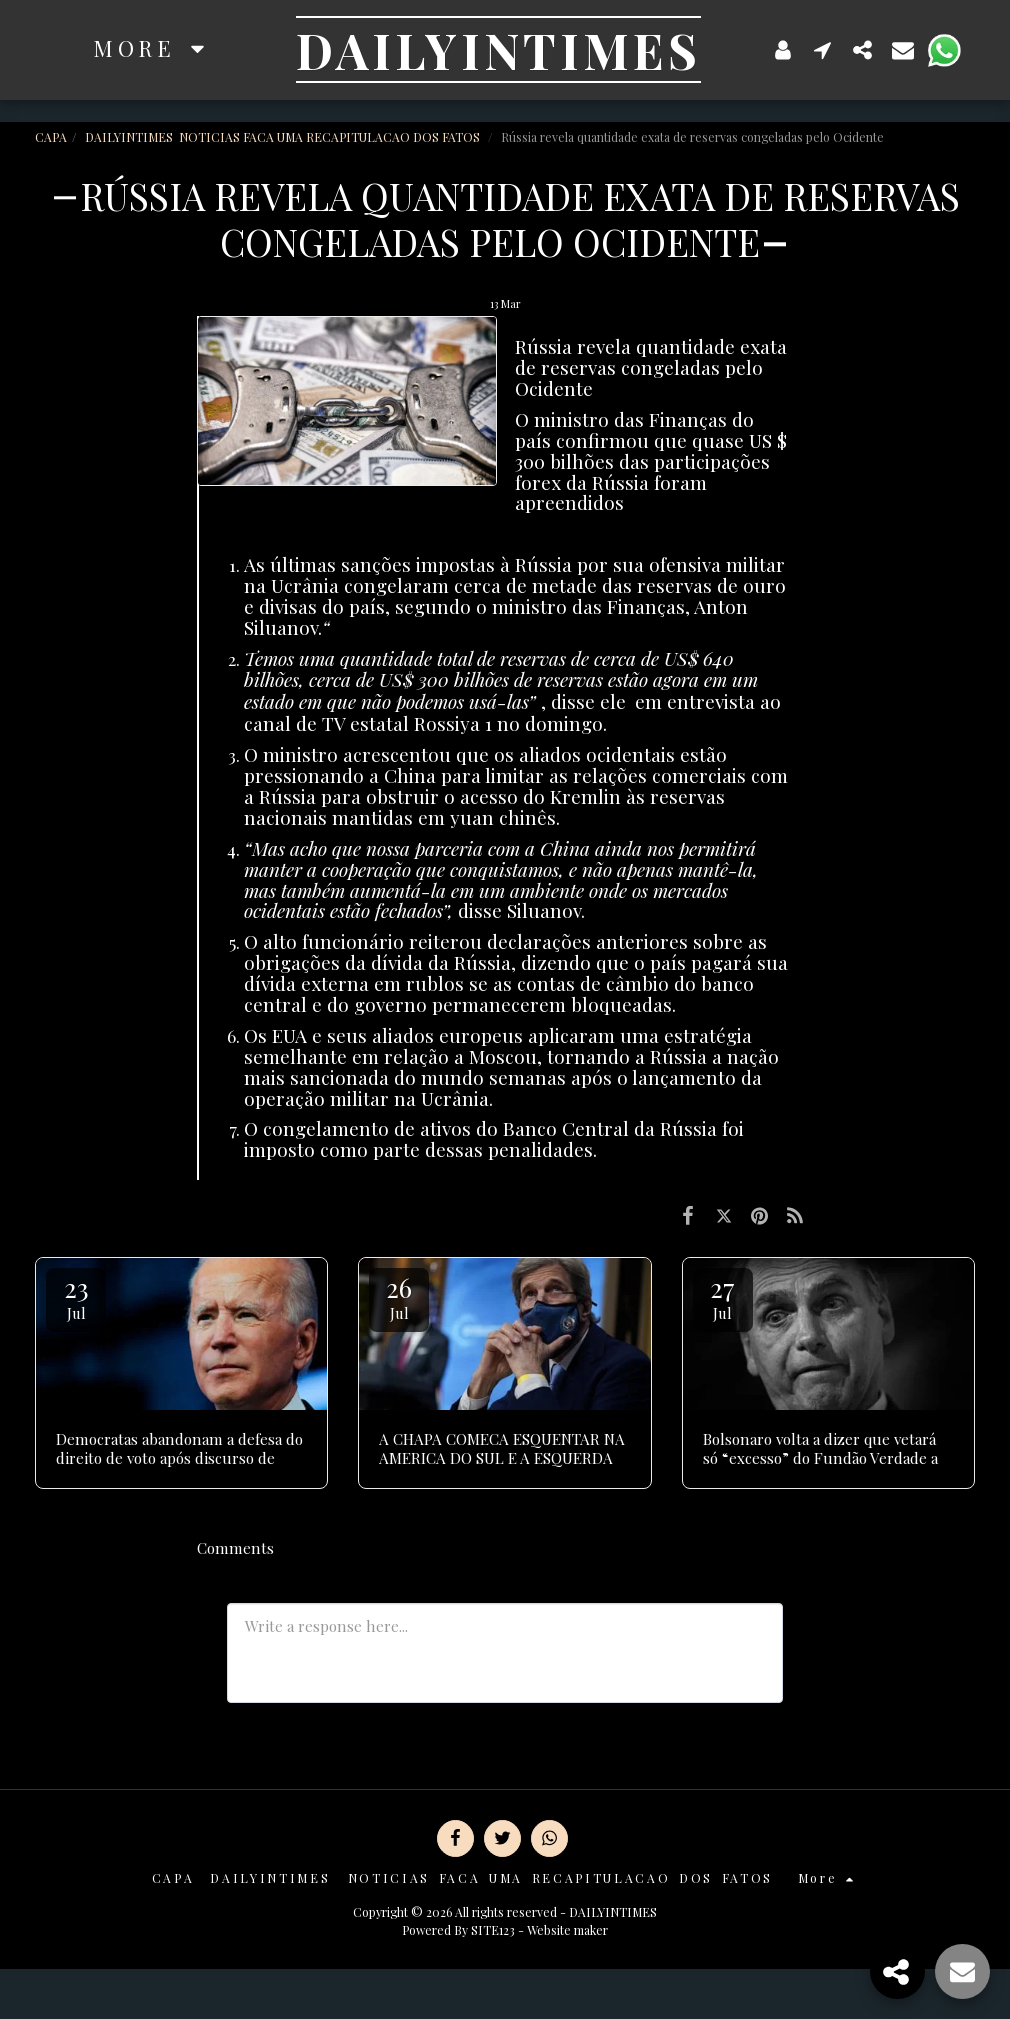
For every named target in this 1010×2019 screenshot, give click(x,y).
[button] (823, 49)
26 (399, 1296)
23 (76, 1296)
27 (723, 1296)
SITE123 (493, 1930)
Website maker (567, 1930)
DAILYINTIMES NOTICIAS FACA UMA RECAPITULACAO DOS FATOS (284, 137)
